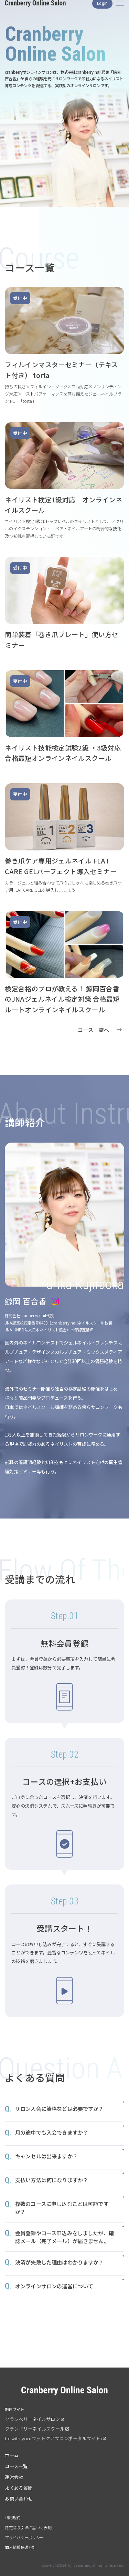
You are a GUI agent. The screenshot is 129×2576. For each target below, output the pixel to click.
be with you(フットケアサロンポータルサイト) (53, 2438)
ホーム (12, 2455)
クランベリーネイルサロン (32, 2419)
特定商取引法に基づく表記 (28, 2527)
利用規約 (12, 2517)
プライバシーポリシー (24, 2537)
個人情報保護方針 (20, 2547)
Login (102, 9)
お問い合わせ (18, 2498)
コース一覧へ (93, 1029)
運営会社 (14, 2477)
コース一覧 (16, 2466)
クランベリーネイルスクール (34, 2428)
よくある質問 (18, 2488)
